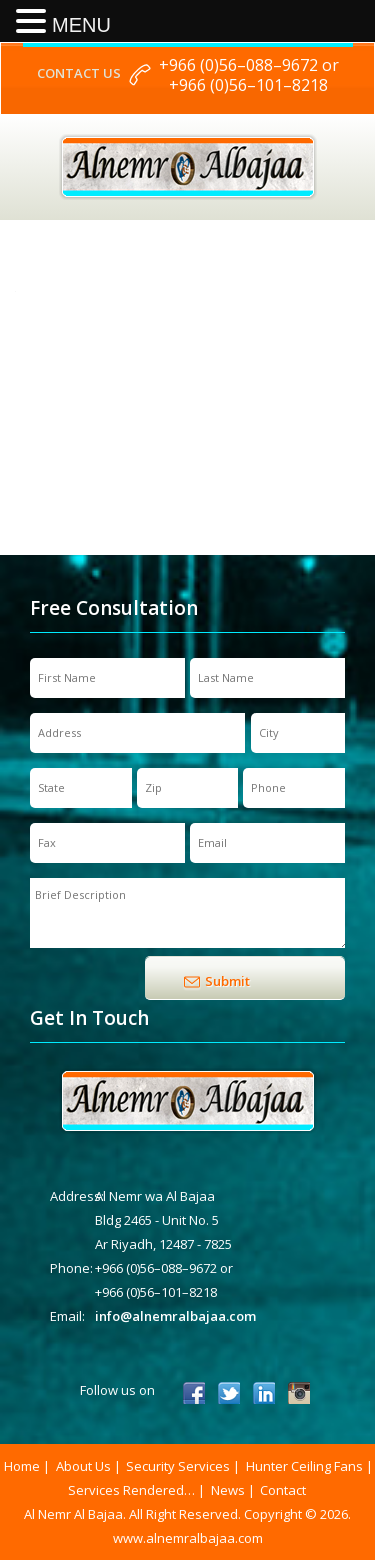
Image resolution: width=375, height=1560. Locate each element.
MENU (81, 25)
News (228, 1490)
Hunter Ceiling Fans (304, 1466)
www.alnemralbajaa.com (188, 1538)
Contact (283, 1490)
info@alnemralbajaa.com (175, 1316)
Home (22, 1466)
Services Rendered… (131, 1490)
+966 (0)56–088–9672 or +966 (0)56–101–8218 (249, 75)
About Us (83, 1466)
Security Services (178, 1466)
